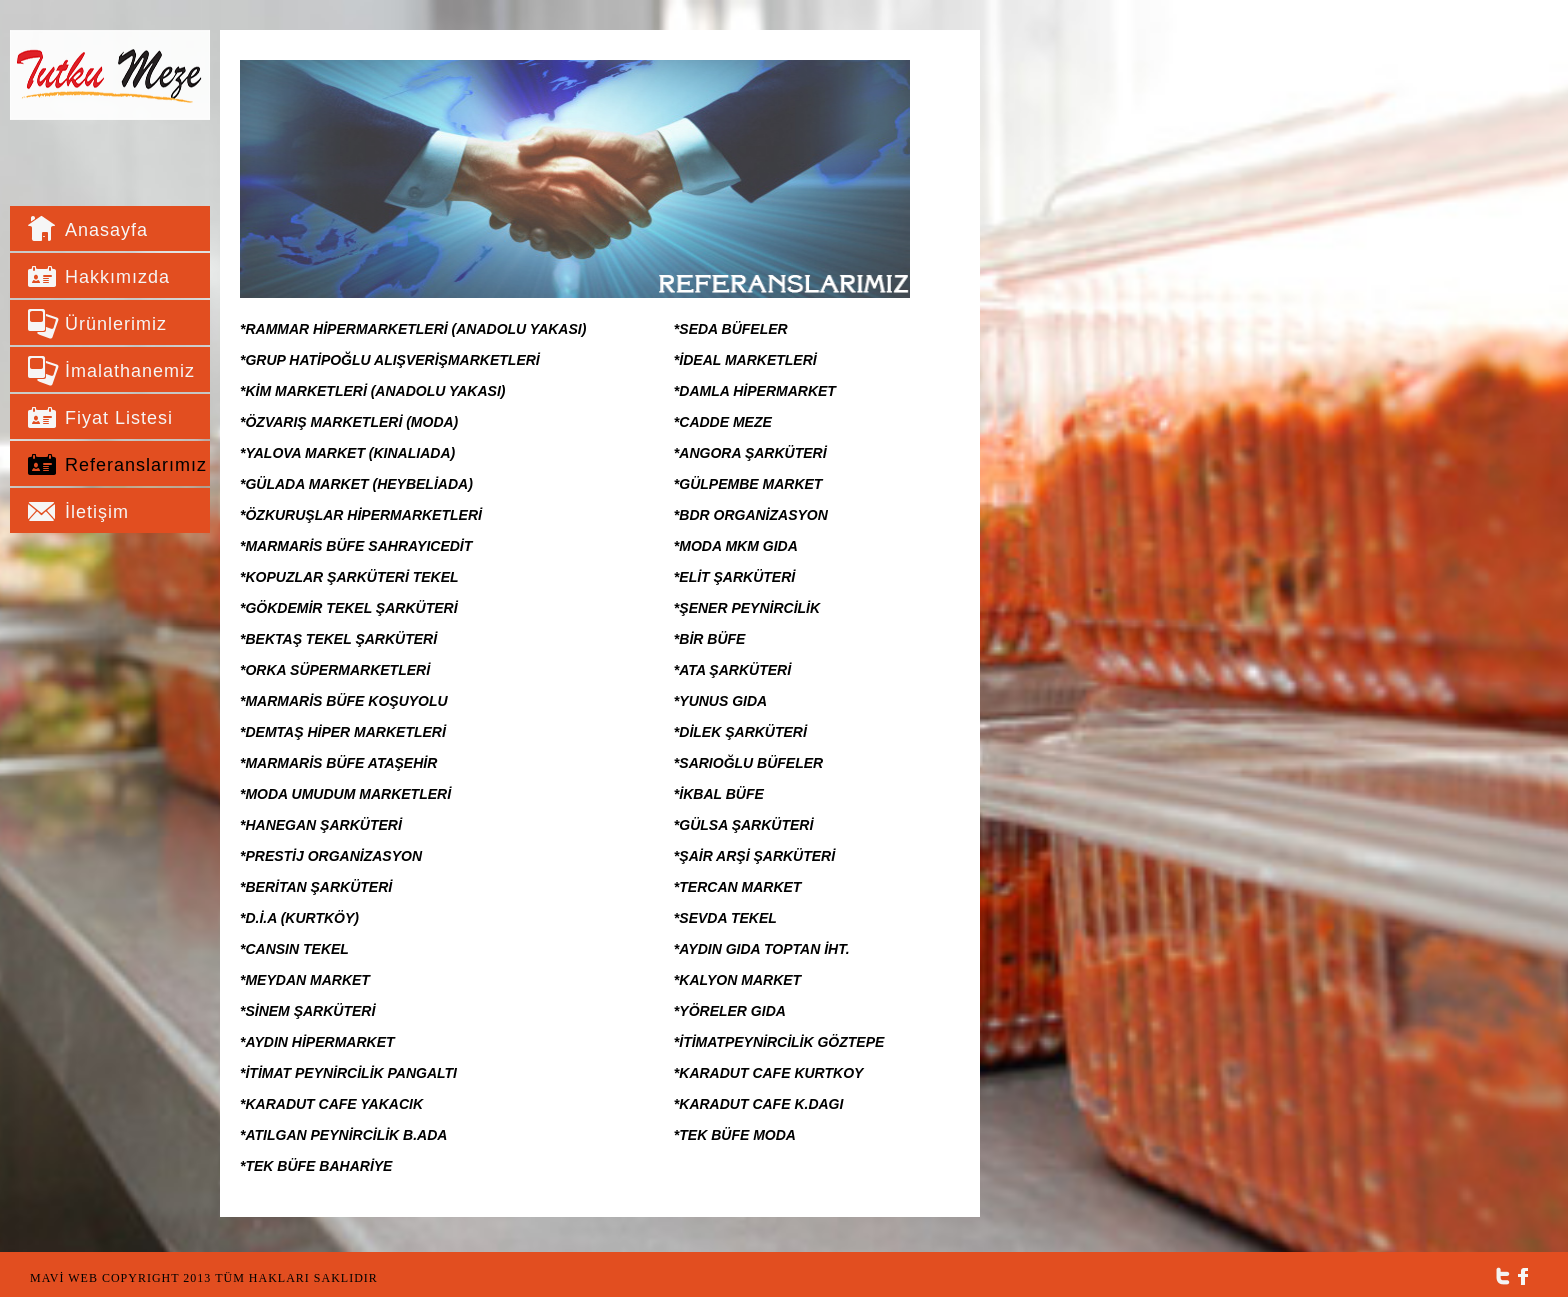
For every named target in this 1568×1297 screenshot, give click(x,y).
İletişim (97, 512)
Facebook (1524, 1277)
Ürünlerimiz (116, 324)
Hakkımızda (117, 277)
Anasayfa (106, 230)
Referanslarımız (125, 465)
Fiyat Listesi (119, 418)
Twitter (1503, 1277)
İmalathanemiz (125, 371)
